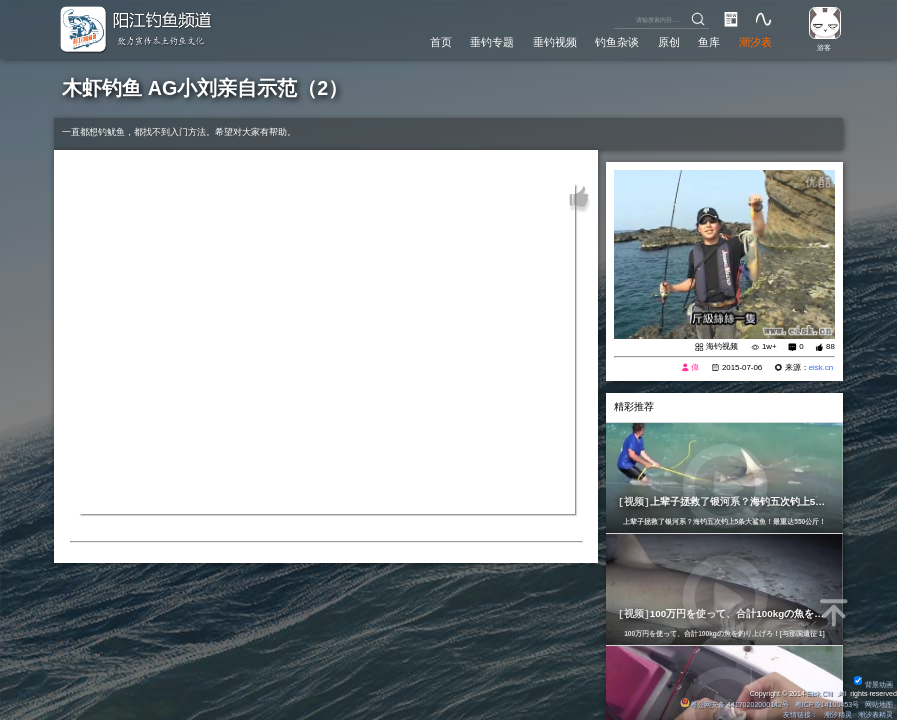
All (842, 694)
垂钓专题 (492, 42)
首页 (441, 42)
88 (830, 346)
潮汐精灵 (838, 715)
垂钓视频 (555, 42)
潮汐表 (755, 42)
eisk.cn (821, 367)
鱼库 (709, 42)
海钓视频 (722, 346)
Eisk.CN (820, 694)
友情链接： (800, 715)
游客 (824, 48)
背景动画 (873, 685)
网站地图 (879, 705)
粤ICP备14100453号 (827, 705)
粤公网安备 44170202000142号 (735, 705)
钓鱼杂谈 (617, 42)
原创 (669, 42)
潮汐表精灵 (875, 715)
